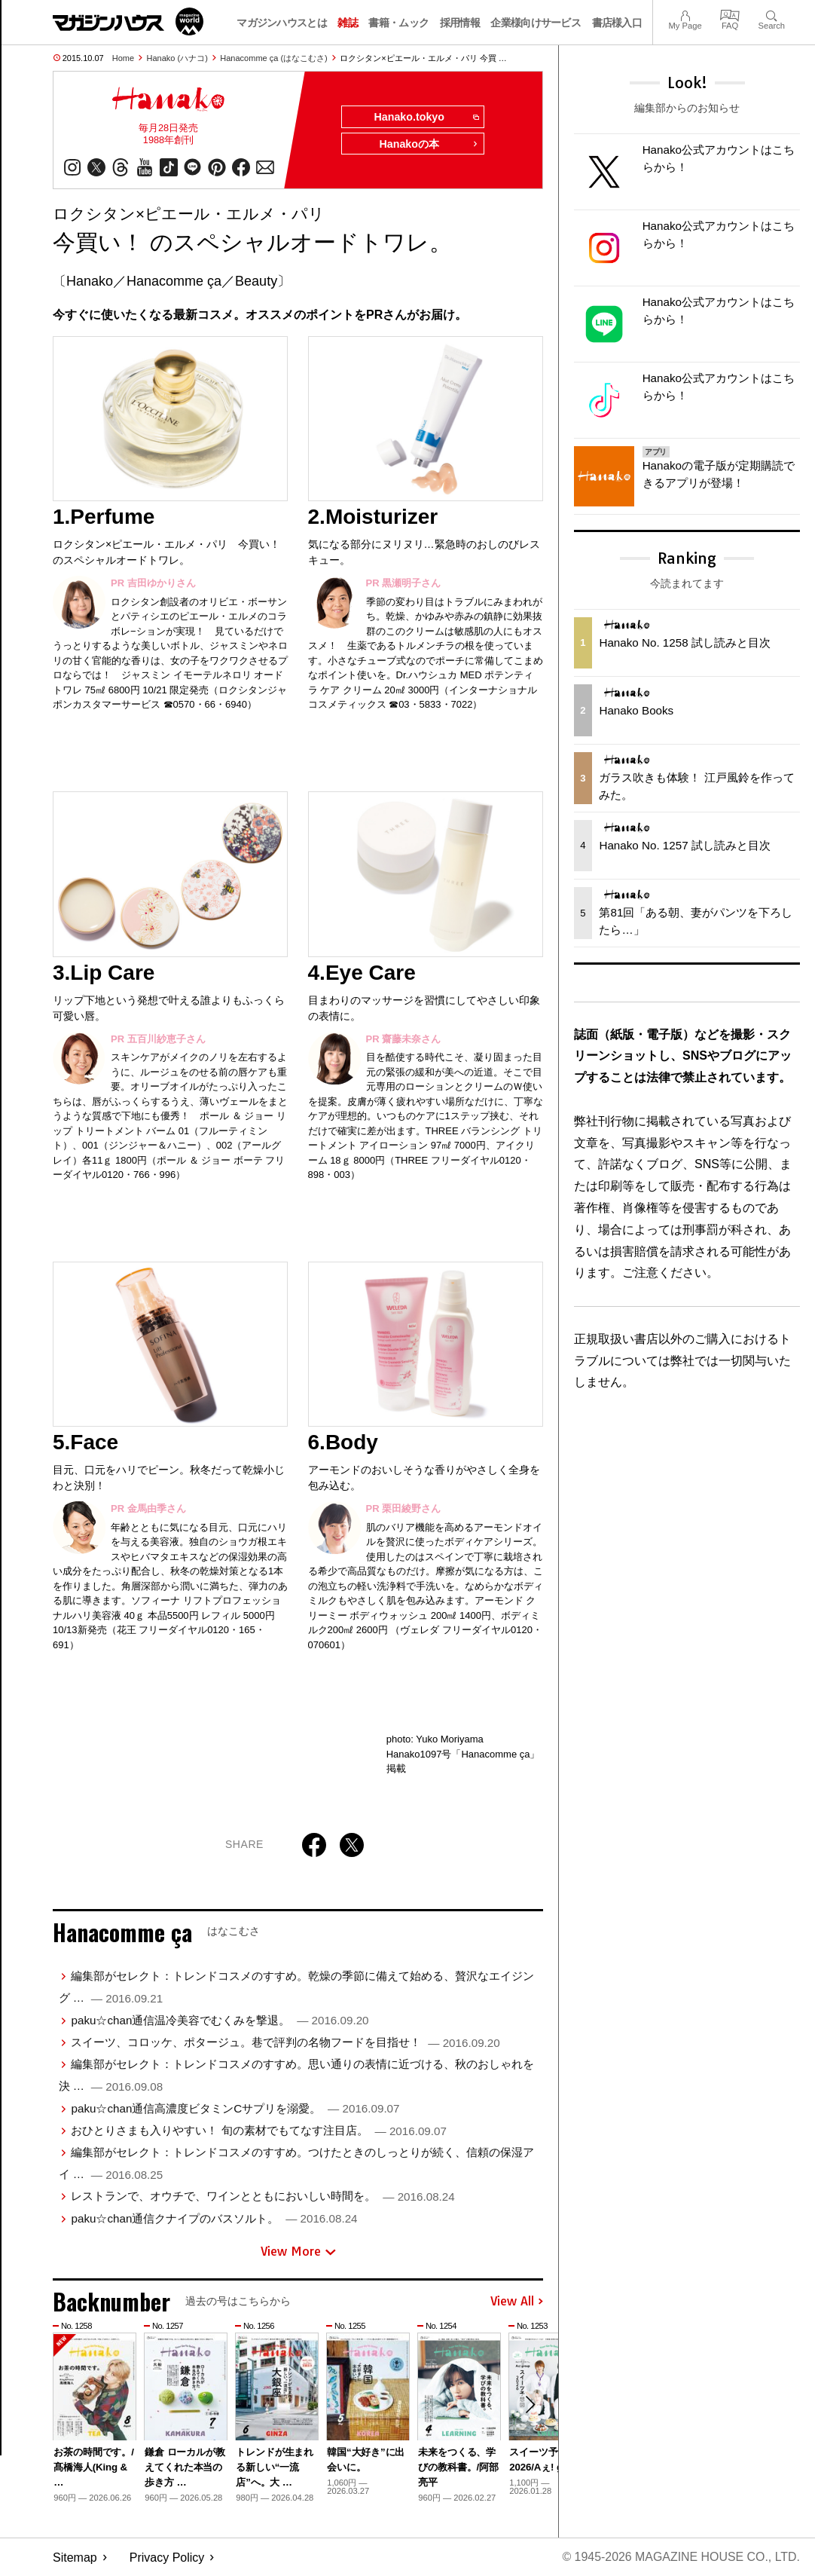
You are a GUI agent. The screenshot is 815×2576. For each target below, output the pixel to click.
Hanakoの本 (428, 145)
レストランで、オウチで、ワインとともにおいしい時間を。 (262, 2196)
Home (123, 58)
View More (298, 2251)
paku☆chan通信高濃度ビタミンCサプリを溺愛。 (235, 2108)
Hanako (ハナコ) (177, 58)
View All (516, 2301)
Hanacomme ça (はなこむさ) (273, 58)
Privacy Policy (167, 2557)
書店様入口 (617, 22)
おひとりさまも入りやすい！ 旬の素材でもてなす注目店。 (258, 2130)
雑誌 (347, 22)
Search (771, 14)
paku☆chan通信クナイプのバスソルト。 (214, 2218)
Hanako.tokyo (426, 118)
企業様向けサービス (535, 22)
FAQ (730, 14)
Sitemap (75, 2557)
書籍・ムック (398, 22)
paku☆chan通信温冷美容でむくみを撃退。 (219, 2020)
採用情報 (460, 22)
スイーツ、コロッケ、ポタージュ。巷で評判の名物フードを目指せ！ (285, 2042)
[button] (529, 2405)
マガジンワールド (128, 21)
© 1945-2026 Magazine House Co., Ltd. (680, 2557)
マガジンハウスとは (282, 22)
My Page (685, 14)
